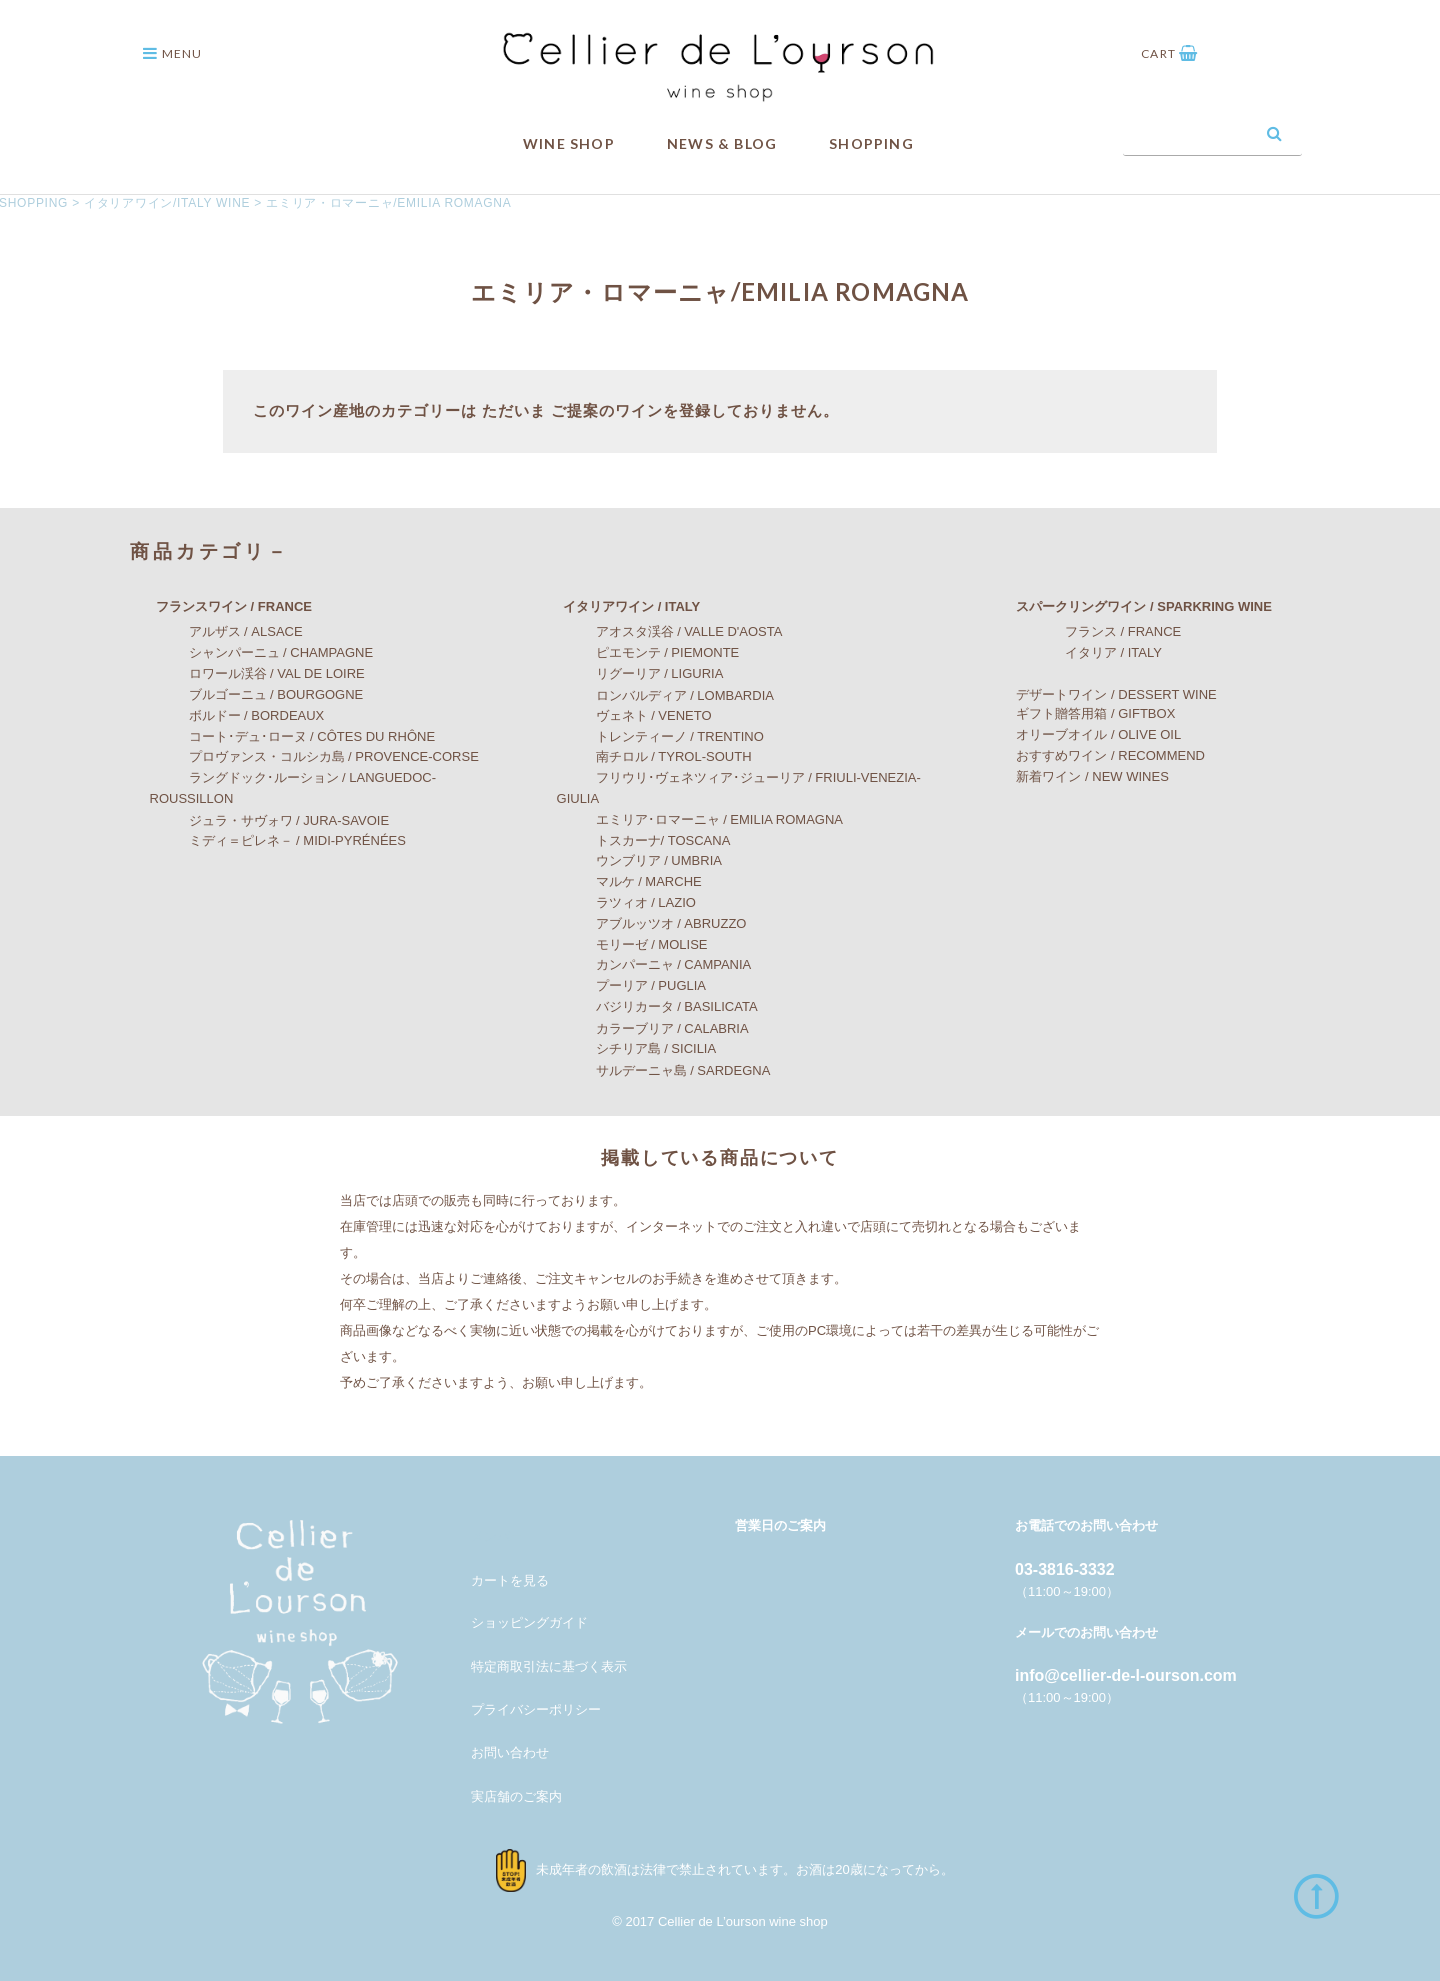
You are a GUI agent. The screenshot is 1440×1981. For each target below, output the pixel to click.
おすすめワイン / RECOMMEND (1097, 755)
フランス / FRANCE (1090, 631)
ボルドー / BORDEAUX (237, 715)
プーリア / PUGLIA (632, 985)
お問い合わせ (510, 1752)
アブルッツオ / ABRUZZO (652, 923)
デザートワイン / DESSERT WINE (1103, 694)
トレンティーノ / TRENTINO (660, 736)
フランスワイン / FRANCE (221, 606)
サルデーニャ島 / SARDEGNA (664, 1070)
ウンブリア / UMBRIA (639, 860)
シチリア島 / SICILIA (637, 1048)
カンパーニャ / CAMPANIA (654, 964)
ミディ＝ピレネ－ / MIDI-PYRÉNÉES (278, 840)
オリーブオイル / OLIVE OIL (1085, 734)
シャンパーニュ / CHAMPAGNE (262, 652)
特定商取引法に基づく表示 (549, 1665)
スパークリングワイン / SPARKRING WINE (1130, 606)
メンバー (497, 1536)
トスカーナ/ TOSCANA (644, 840)
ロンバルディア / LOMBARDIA (665, 694)
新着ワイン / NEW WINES (1079, 776)
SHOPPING (871, 143)
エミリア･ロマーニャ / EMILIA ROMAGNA (700, 819)
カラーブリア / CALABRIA (653, 1027)
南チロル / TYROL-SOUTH (654, 756)
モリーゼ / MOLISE (632, 944)
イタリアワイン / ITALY (618, 606)
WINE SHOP (569, 143)
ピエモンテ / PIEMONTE (648, 652)
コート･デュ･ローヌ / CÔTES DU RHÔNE (293, 736)
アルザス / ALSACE (226, 631)
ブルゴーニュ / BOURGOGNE (257, 694)
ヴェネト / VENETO (634, 715)
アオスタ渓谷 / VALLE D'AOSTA (670, 631)
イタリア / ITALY (1081, 652)
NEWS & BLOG (722, 143)
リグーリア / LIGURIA (640, 673)
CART (1169, 53)
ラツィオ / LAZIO (626, 902)
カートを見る (510, 1580)
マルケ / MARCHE (629, 881)
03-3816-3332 (1065, 1569)
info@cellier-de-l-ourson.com (1126, 1675)
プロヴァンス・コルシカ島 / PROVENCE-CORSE (314, 756)
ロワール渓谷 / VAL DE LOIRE (257, 673)
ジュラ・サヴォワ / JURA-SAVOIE (270, 820)
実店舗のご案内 (516, 1796)
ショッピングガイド (529, 1622)
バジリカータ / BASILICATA (657, 1006)
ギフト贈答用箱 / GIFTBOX (1082, 712)
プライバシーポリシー (536, 1709)
